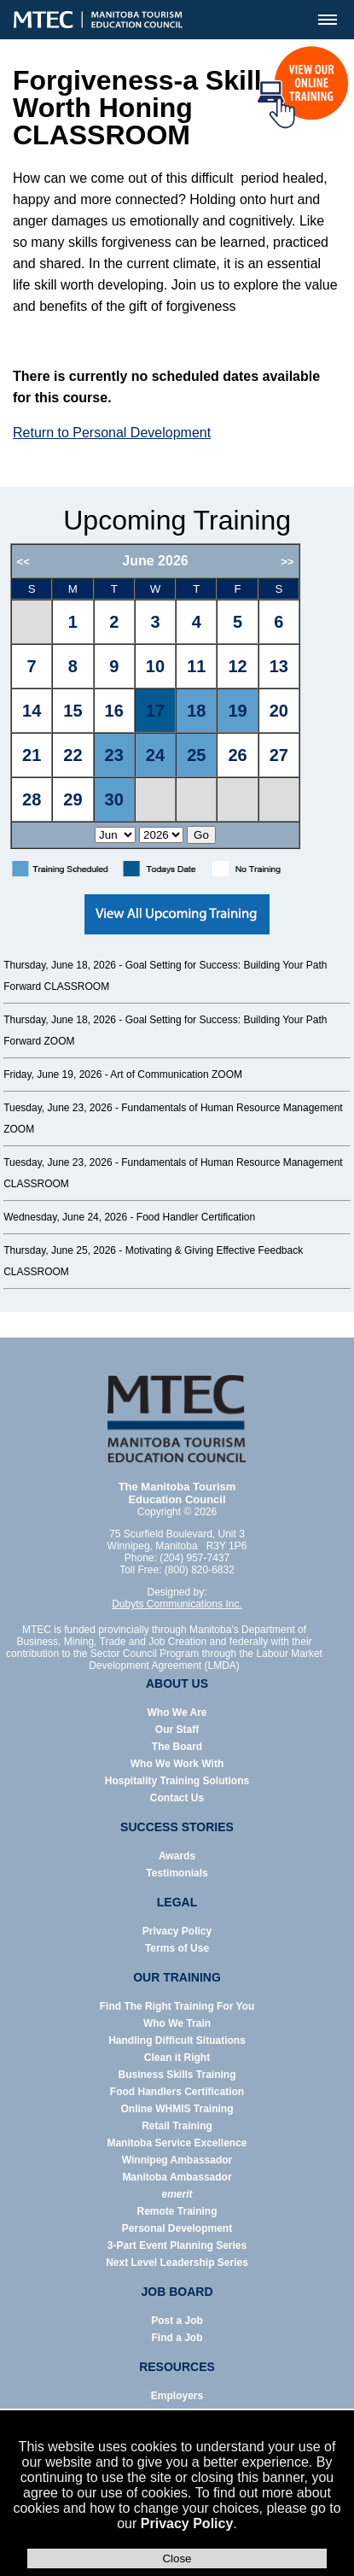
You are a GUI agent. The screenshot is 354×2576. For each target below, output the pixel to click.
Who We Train (177, 2023)
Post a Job (177, 2321)
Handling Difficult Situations (177, 2040)
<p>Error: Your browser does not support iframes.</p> (177, 696)
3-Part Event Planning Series (177, 2245)
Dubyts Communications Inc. (177, 1604)
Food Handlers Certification (177, 2092)
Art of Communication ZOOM (176, 1074)
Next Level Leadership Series (177, 2263)
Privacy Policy (187, 2523)
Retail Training (177, 2126)
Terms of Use (177, 1948)
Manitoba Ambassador (176, 2177)
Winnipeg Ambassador (177, 2160)
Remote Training (176, 2211)
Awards (177, 1856)
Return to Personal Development (112, 432)
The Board (177, 1747)
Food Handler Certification (195, 1217)
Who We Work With (177, 1764)
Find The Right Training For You (177, 2006)
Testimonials (176, 1873)
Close (176, 2558)
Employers (177, 2396)
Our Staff (177, 1730)
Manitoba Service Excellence (177, 2143)
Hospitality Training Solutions (177, 1781)
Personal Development (177, 2228)
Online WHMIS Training (177, 2109)
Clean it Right (177, 2058)
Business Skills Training (176, 2075)
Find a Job (177, 2338)
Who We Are (176, 1712)
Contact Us (177, 1798)
